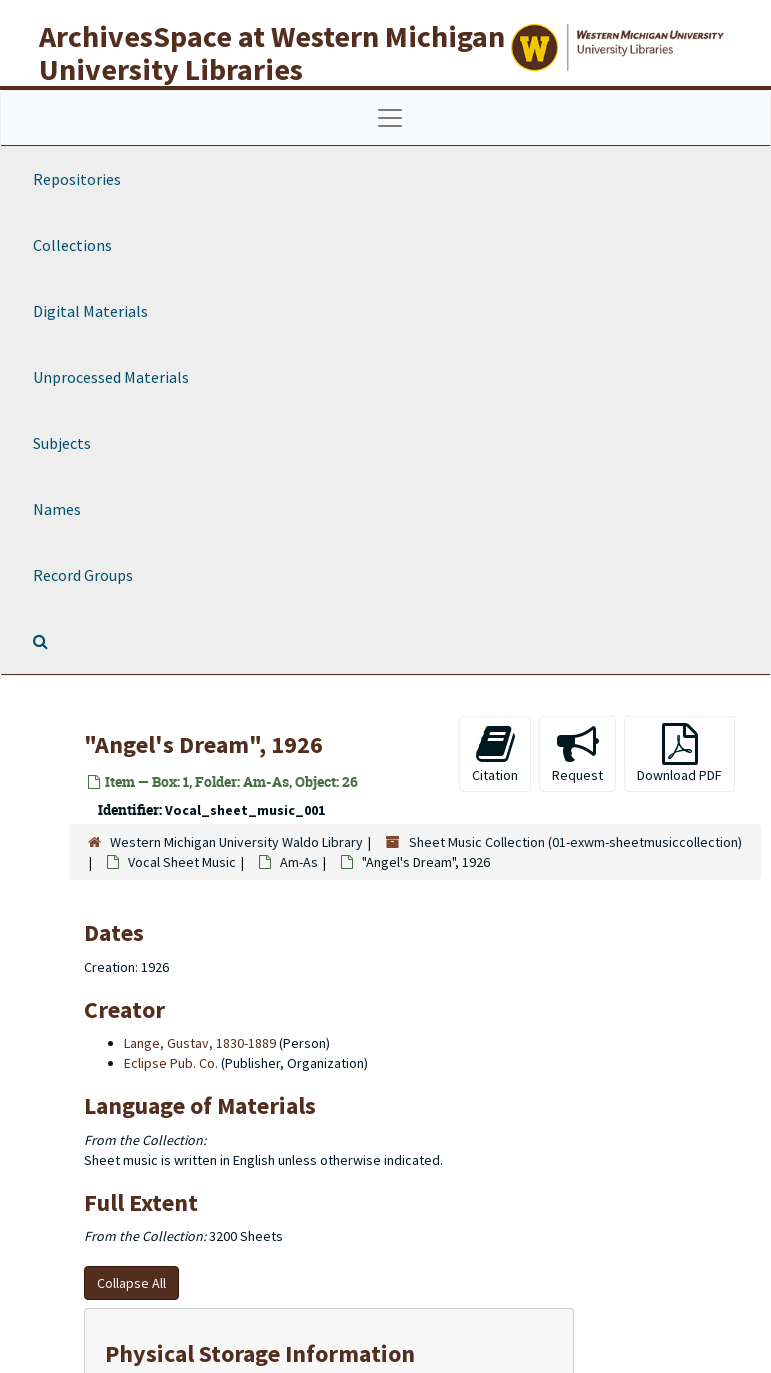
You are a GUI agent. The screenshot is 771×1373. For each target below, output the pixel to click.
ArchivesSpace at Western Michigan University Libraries (272, 52)
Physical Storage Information (260, 1353)
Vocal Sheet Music (182, 862)
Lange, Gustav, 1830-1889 (200, 1043)
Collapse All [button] (131, 1283)
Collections (72, 245)
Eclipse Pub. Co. (171, 1063)
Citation (495, 753)
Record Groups (83, 575)
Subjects (62, 443)
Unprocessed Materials (111, 377)
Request (577, 753)
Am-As (299, 862)
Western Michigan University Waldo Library (236, 842)
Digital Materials (90, 311)
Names (57, 509)
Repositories (77, 179)
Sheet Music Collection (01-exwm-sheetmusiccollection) (575, 842)
